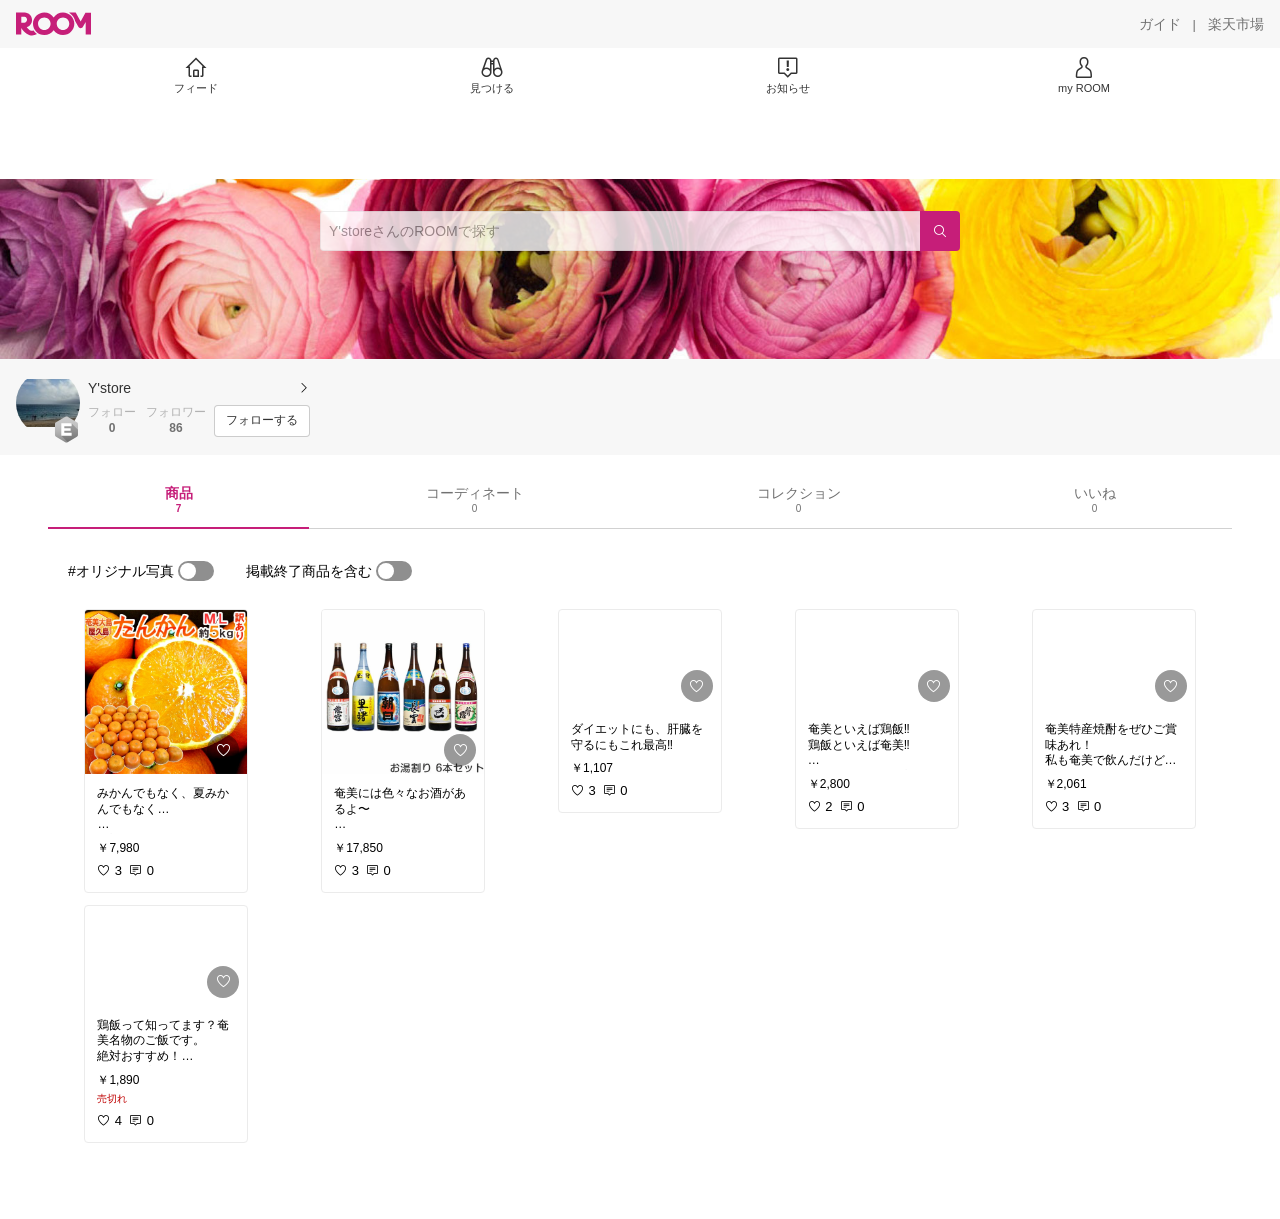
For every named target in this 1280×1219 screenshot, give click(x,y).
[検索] (940, 231)
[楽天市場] (1236, 24)
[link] (166, 692)
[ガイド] (1160, 24)
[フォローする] (262, 421)
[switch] (196, 571)
